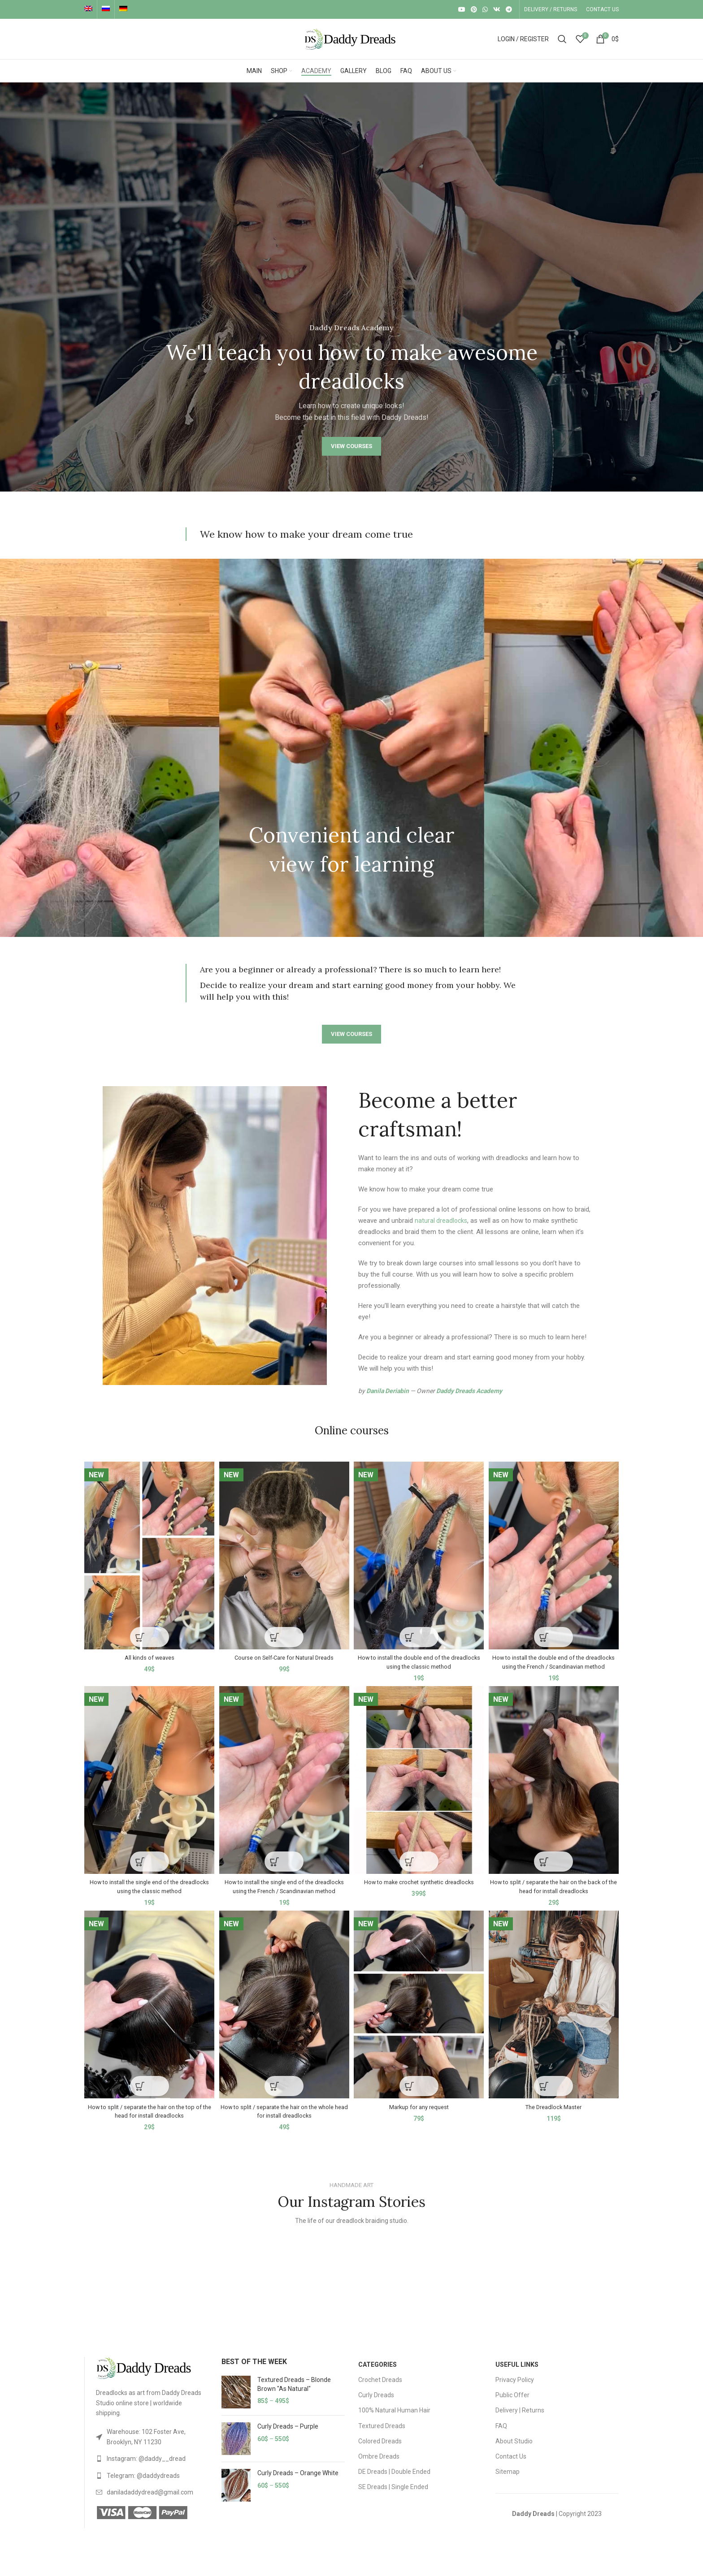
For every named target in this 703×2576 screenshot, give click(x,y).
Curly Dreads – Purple (287, 2438)
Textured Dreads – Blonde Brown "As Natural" (294, 2396)
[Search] (562, 39)
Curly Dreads (376, 2407)
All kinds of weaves (148, 1653)
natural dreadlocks (442, 1221)
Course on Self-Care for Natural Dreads (283, 1653)
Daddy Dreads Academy (469, 1390)
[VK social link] (496, 9)
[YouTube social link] (462, 9)
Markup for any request (419, 2119)
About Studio (514, 2453)
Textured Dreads (381, 2438)
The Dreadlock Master (555, 2119)
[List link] (152, 2449)
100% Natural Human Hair (394, 2422)
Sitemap (507, 2483)
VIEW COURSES (351, 446)
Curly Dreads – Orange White (297, 2485)
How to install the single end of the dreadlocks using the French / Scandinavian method (283, 1894)
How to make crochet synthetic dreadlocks (419, 1886)
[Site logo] (351, 38)
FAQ (501, 2438)
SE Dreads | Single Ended (393, 2499)
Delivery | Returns (519, 2422)
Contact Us (510, 2468)
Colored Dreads (380, 2453)
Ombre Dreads (378, 2468)
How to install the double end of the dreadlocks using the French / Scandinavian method (555, 1661)
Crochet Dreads (380, 2391)
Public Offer (512, 2407)
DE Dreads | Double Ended (394, 2483)
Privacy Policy (514, 2391)
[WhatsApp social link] (485, 9)
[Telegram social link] (509, 9)
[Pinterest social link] (474, 9)
